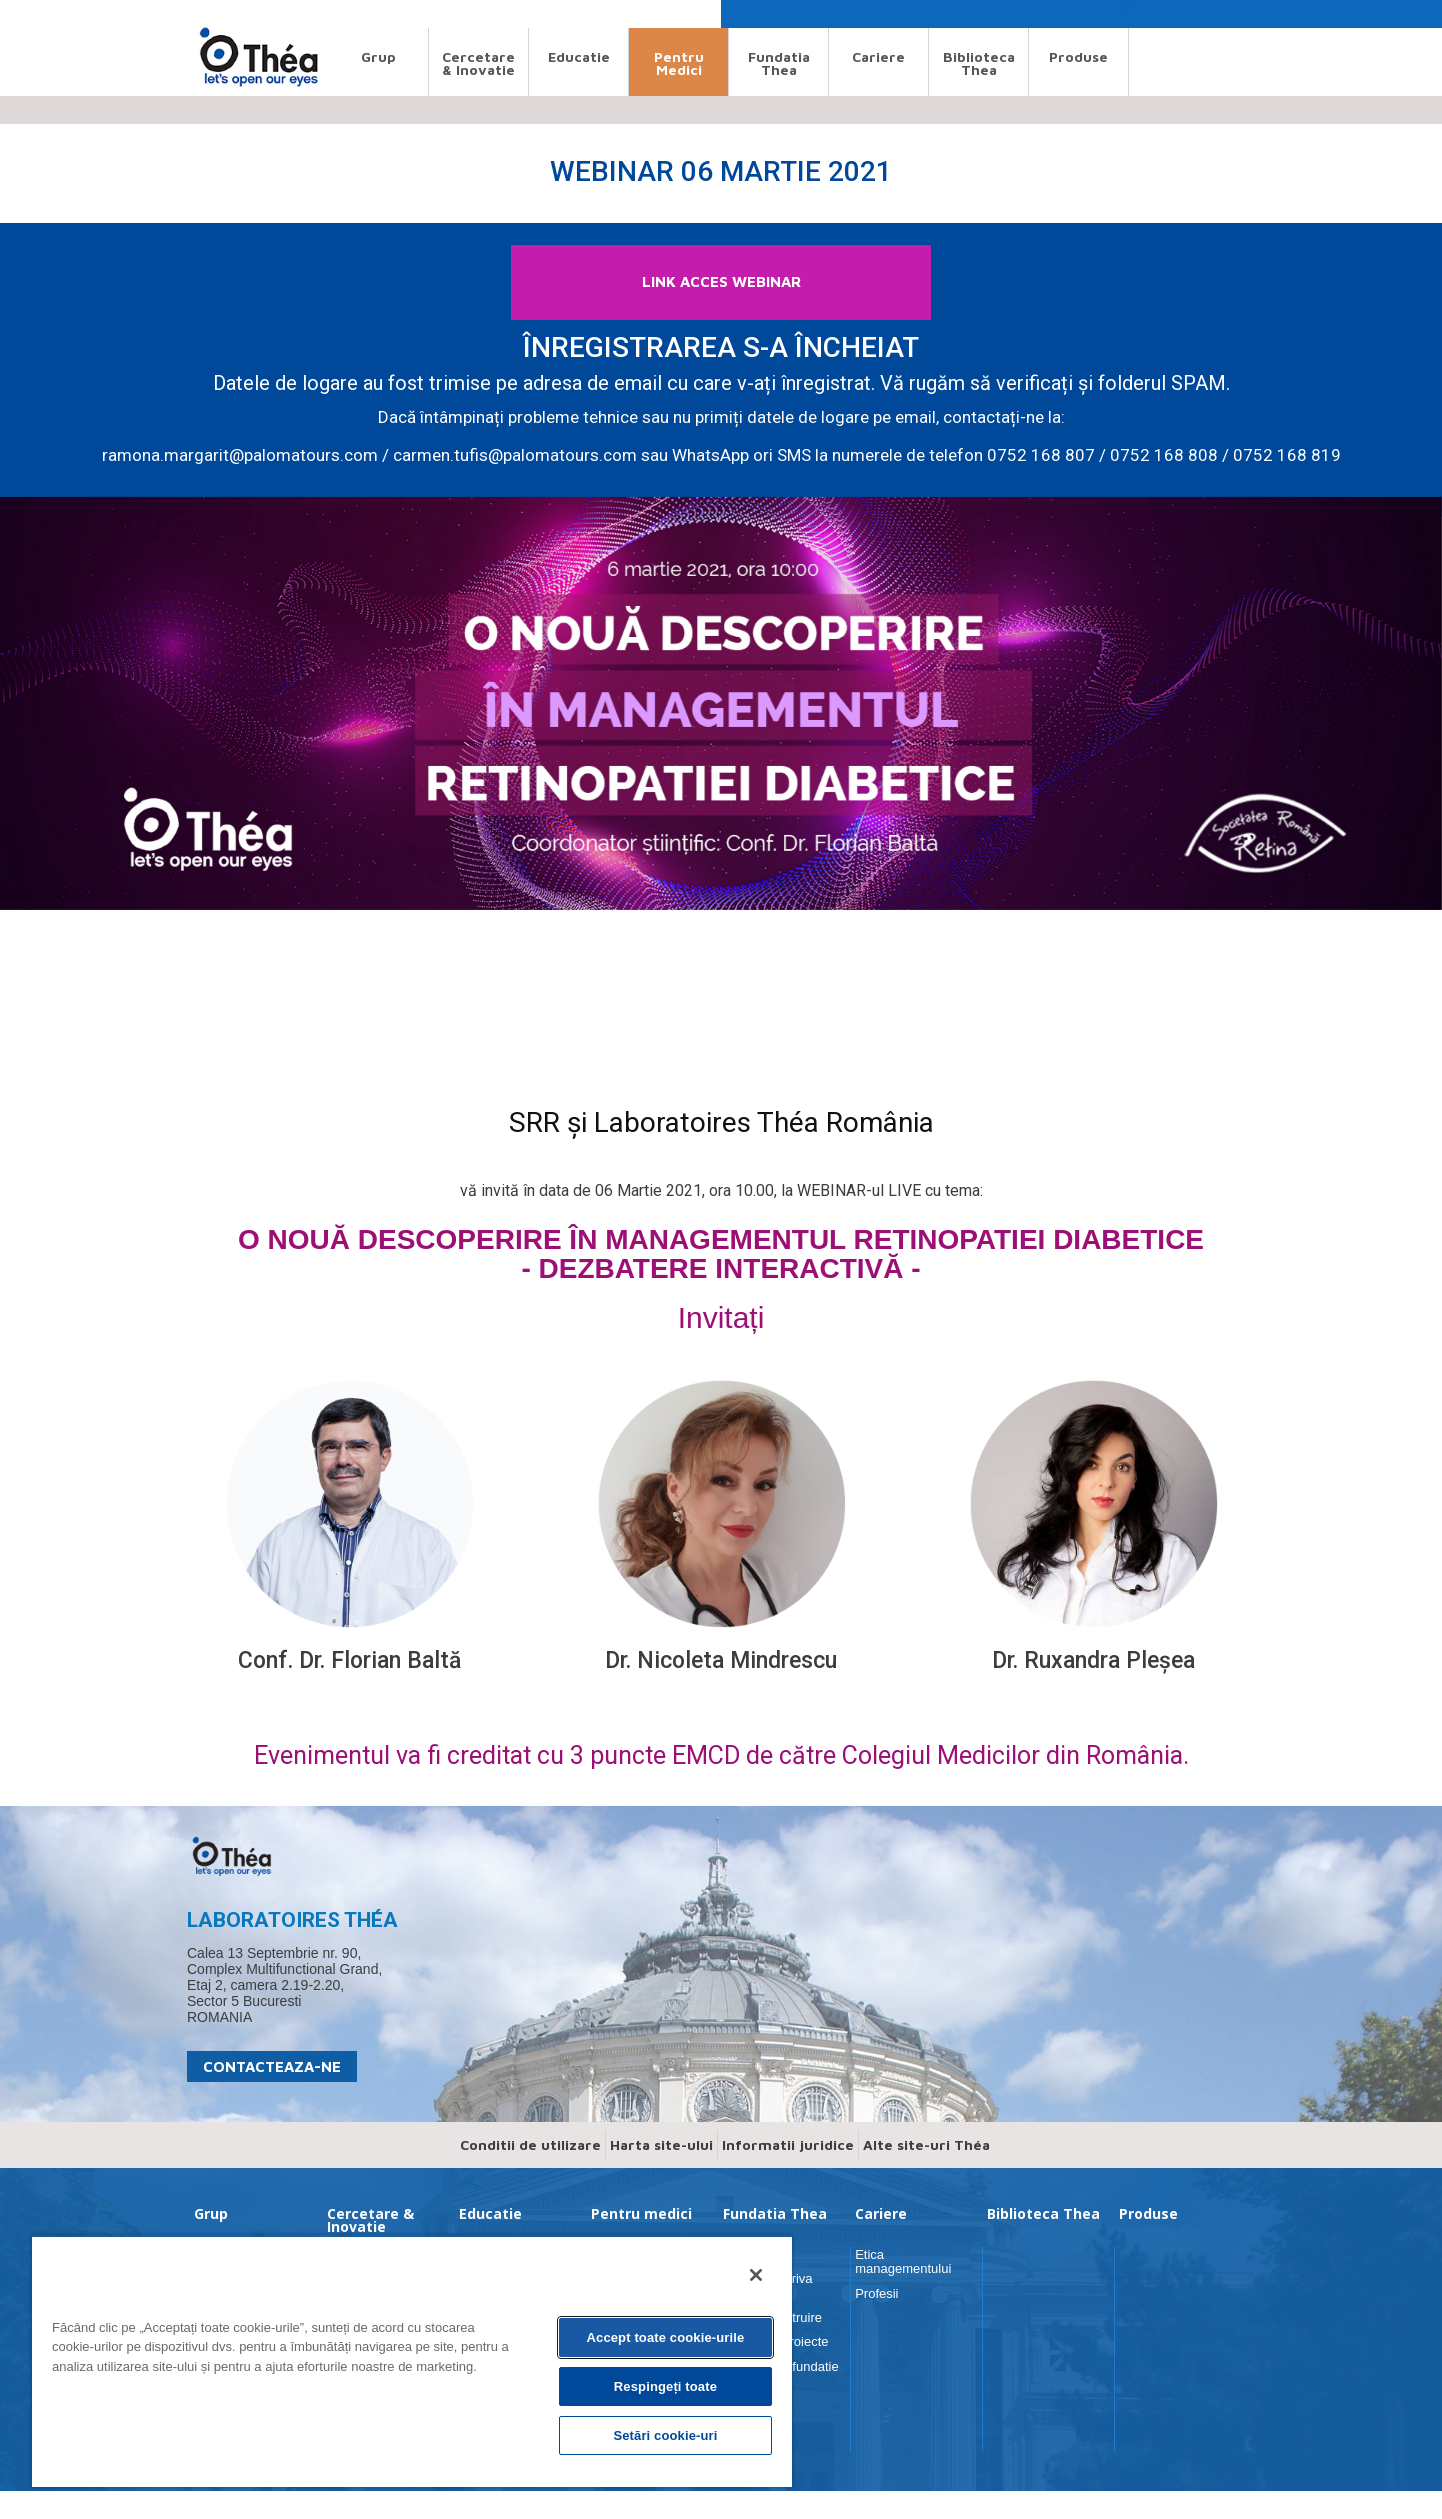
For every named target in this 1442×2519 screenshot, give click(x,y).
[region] (412, 2361)
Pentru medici (679, 63)
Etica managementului (903, 2289)
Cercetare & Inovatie (478, 63)
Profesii (876, 2321)
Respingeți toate (665, 2386)
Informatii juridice (788, 2172)
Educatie (579, 56)
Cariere (878, 56)
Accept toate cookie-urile (666, 2337)
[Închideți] (756, 2275)
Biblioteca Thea (979, 63)
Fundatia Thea (779, 63)
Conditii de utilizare (530, 2172)
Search (205, 13)
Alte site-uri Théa (926, 2172)
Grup (378, 56)
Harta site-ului (661, 2172)
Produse (1078, 56)
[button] (1131, 18)
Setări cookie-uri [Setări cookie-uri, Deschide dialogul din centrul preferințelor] (665, 2435)
